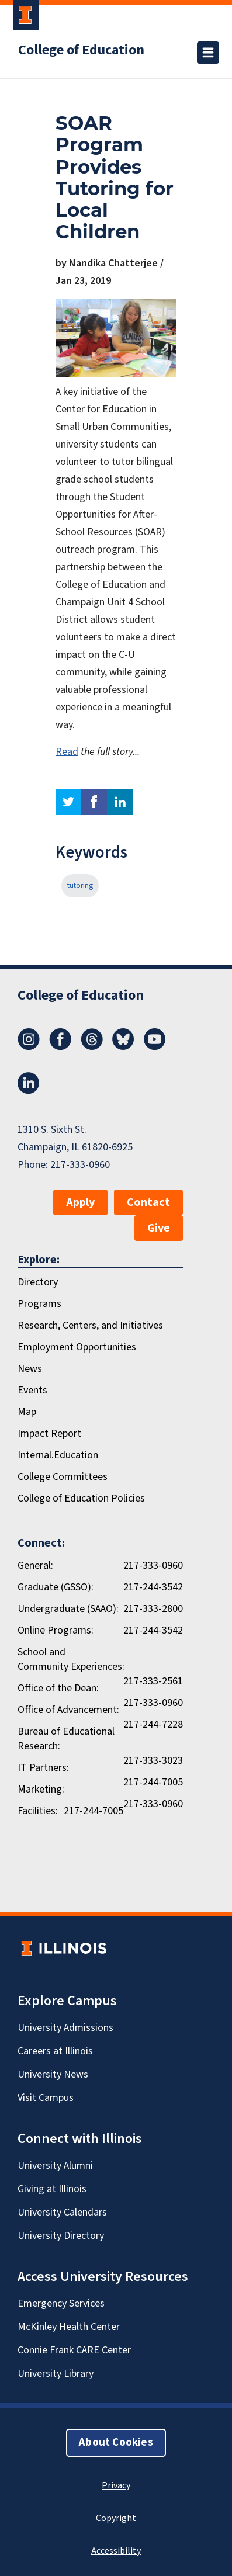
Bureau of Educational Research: (66, 1738)
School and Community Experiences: (71, 1659)
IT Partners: (43, 1767)
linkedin (120, 802)
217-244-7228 (153, 1724)
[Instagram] (28, 1047)
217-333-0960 (80, 1164)
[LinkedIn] (28, 1090)
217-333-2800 (153, 1608)
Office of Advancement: (68, 1710)
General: (35, 1565)
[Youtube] (154, 1047)
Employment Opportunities (77, 1347)
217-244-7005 (153, 1782)
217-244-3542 (153, 1587)
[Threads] (91, 1047)
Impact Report (49, 1433)
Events (32, 1390)
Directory (38, 1282)
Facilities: (38, 1811)
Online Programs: (56, 1630)
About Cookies (116, 2442)
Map (27, 1412)
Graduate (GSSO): (56, 1587)
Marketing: (41, 1789)
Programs (39, 1303)
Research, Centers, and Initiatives (90, 1325)
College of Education (81, 50)
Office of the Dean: (58, 1688)
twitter (68, 802)
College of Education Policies (81, 1498)
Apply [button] (80, 1202)
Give (158, 1228)
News (30, 1368)
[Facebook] (60, 1047)
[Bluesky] (123, 1047)
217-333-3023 (153, 1760)
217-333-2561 (153, 1681)
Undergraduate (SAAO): (68, 1608)
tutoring (80, 885)
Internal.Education (58, 1455)
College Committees (63, 1476)
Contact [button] (148, 1202)
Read (67, 751)
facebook (94, 802)
